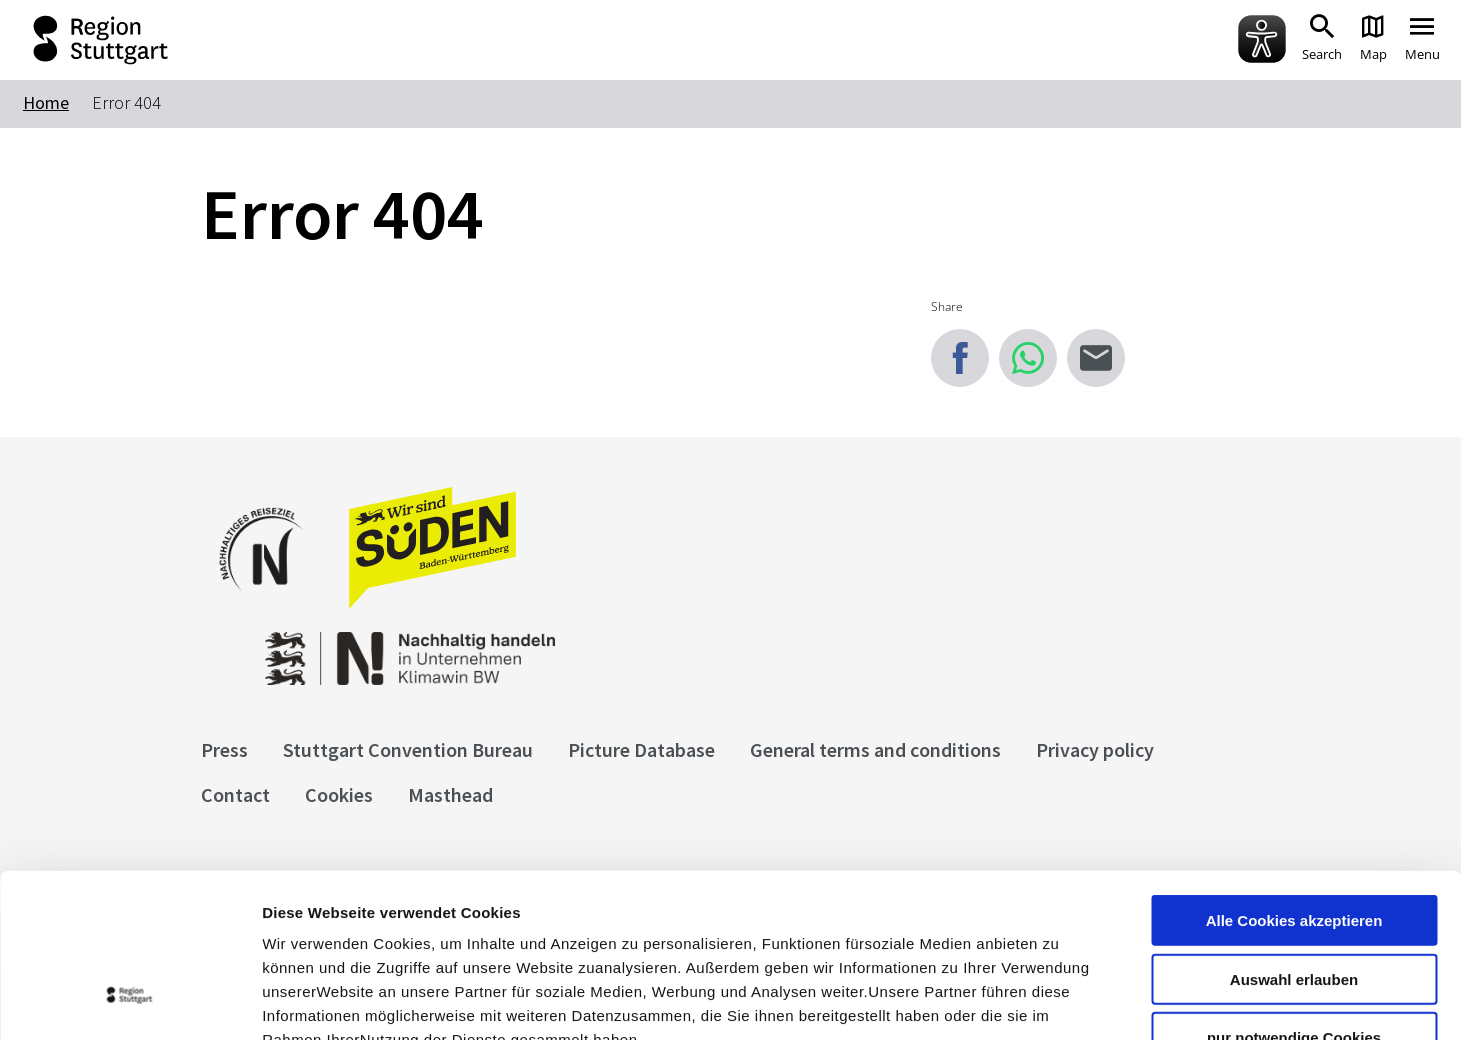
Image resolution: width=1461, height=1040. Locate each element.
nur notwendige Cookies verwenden (1294, 902)
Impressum (304, 919)
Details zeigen (1063, 1000)
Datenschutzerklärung (444, 919)
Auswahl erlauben (1294, 835)
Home (46, 102)
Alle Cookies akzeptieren (1294, 776)
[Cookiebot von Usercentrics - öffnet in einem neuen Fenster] (129, 1001)
